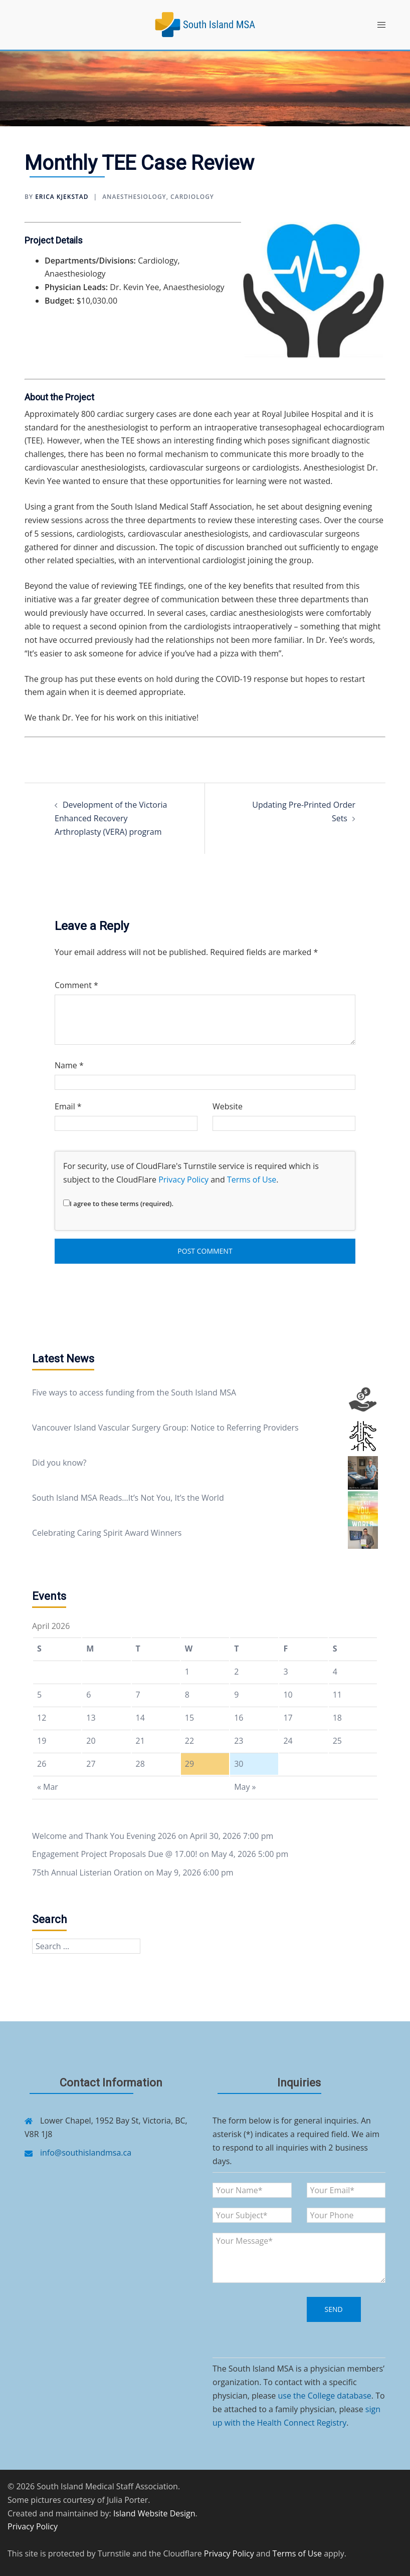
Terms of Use (251, 1179)
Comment (76, 985)
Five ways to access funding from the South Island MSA (134, 1392)
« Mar (47, 1786)
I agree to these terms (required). (118, 1203)
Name (69, 1065)
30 (238, 1763)
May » (245, 1786)
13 (90, 1717)
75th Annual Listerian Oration (87, 1872)
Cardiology (192, 196)
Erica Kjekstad (61, 196)
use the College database (324, 2395)
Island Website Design (154, 2513)
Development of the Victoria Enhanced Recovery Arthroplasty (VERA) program (111, 818)
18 (337, 1717)
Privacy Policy (183, 1179)
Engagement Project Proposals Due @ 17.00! (114, 1853)
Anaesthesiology (134, 196)
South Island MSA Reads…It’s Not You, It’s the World (128, 1497)
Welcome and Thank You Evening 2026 (104, 1835)
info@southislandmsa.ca (85, 2152)
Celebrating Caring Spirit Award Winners (106, 1532)
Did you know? (59, 1462)
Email (68, 1106)
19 (41, 1740)
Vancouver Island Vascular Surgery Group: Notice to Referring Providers (165, 1427)
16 (238, 1717)
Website (228, 1106)
